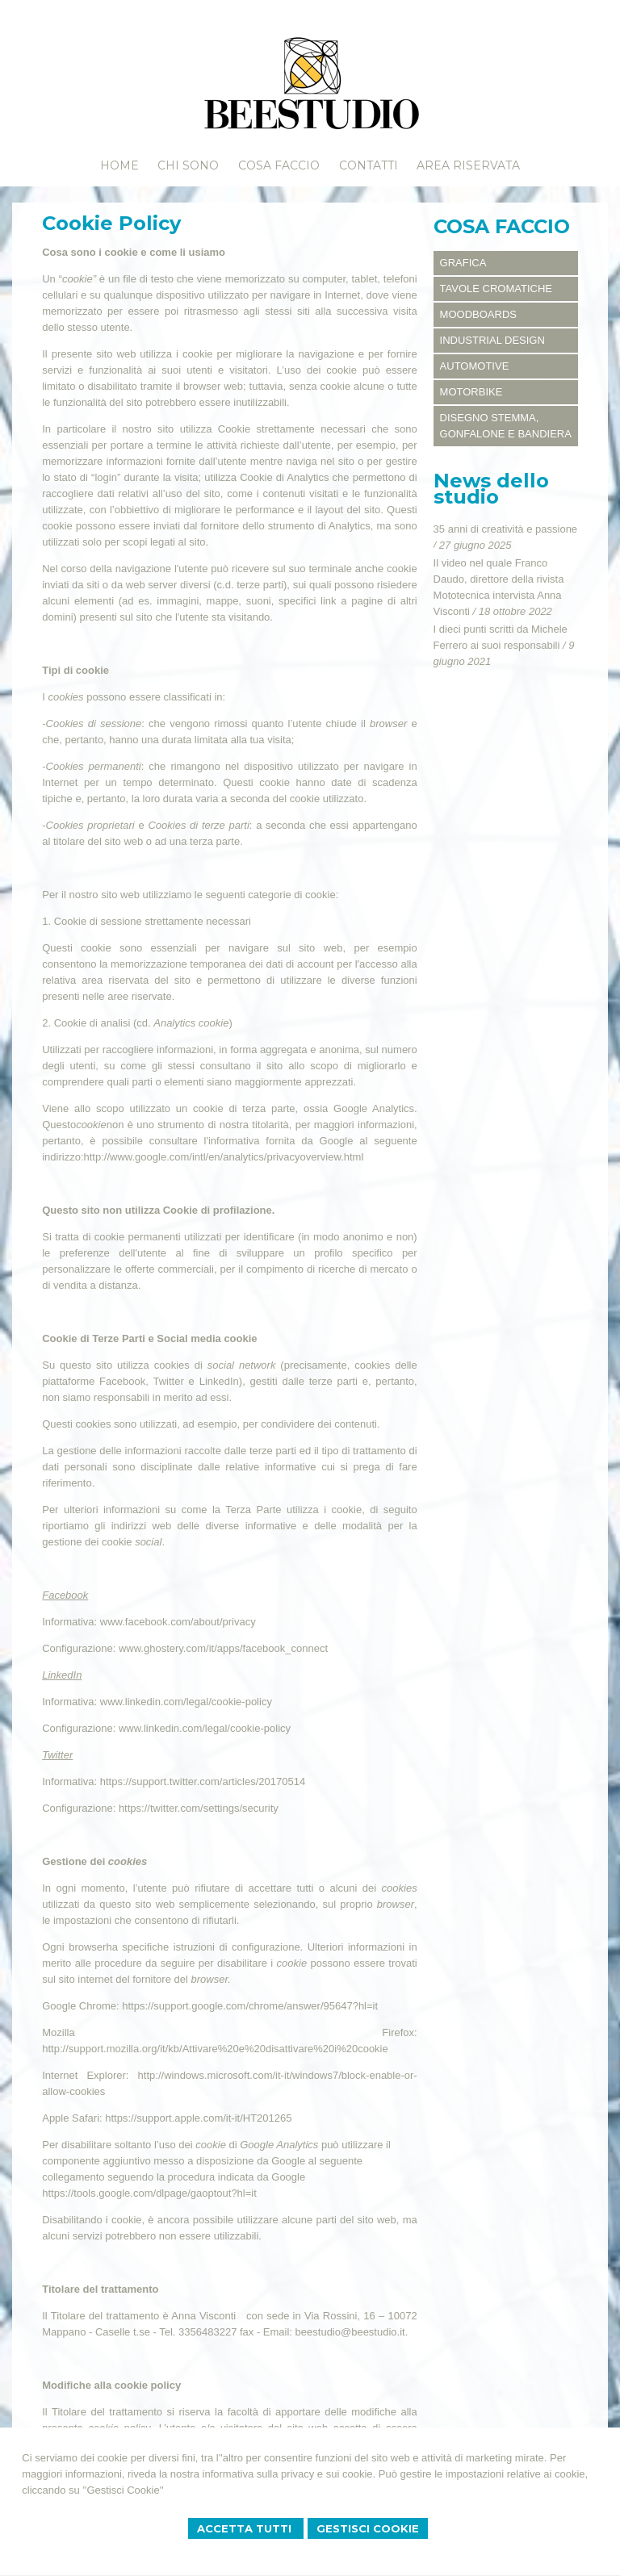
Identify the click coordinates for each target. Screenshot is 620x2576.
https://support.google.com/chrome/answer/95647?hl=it (250, 2006)
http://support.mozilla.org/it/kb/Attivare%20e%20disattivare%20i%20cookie (215, 2049)
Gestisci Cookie (367, 2528)
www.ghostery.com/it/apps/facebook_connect (223, 1648)
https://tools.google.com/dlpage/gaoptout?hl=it (149, 2193)
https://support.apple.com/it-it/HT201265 (198, 2118)
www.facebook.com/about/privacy (178, 1622)
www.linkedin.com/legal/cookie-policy (186, 1702)
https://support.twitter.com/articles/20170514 (202, 1781)
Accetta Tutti (246, 2528)
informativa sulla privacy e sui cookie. (289, 2474)
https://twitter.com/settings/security (199, 1808)
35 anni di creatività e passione (506, 529)
